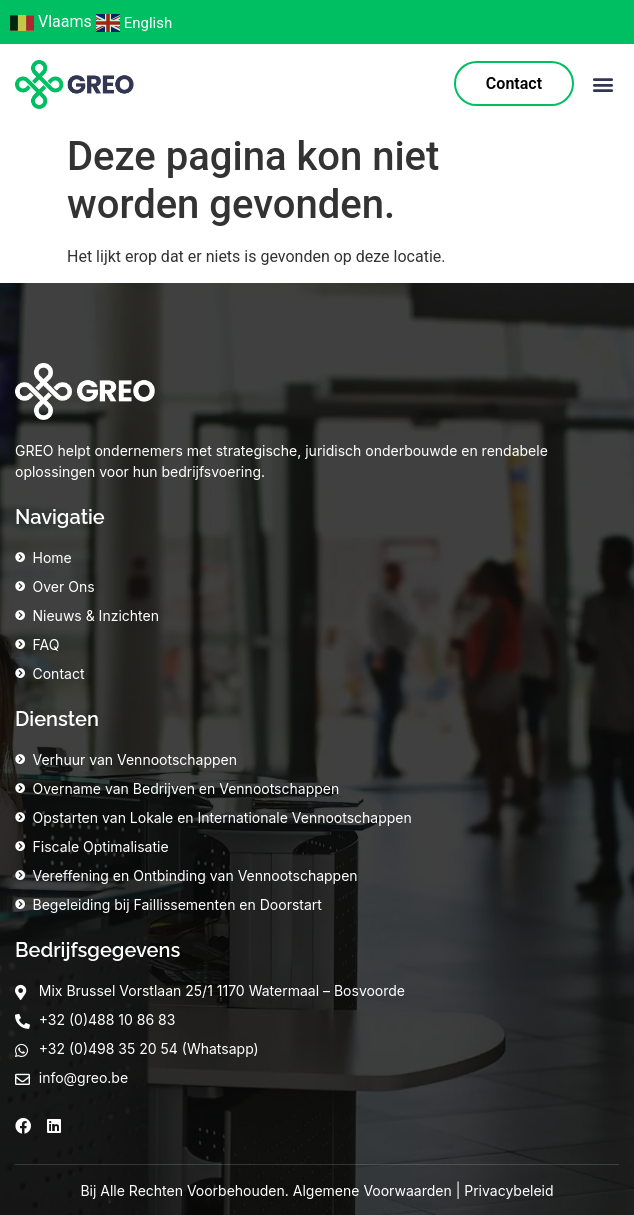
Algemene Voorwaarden (372, 1190)
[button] (602, 84)
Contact (514, 83)
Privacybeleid (508, 1190)
